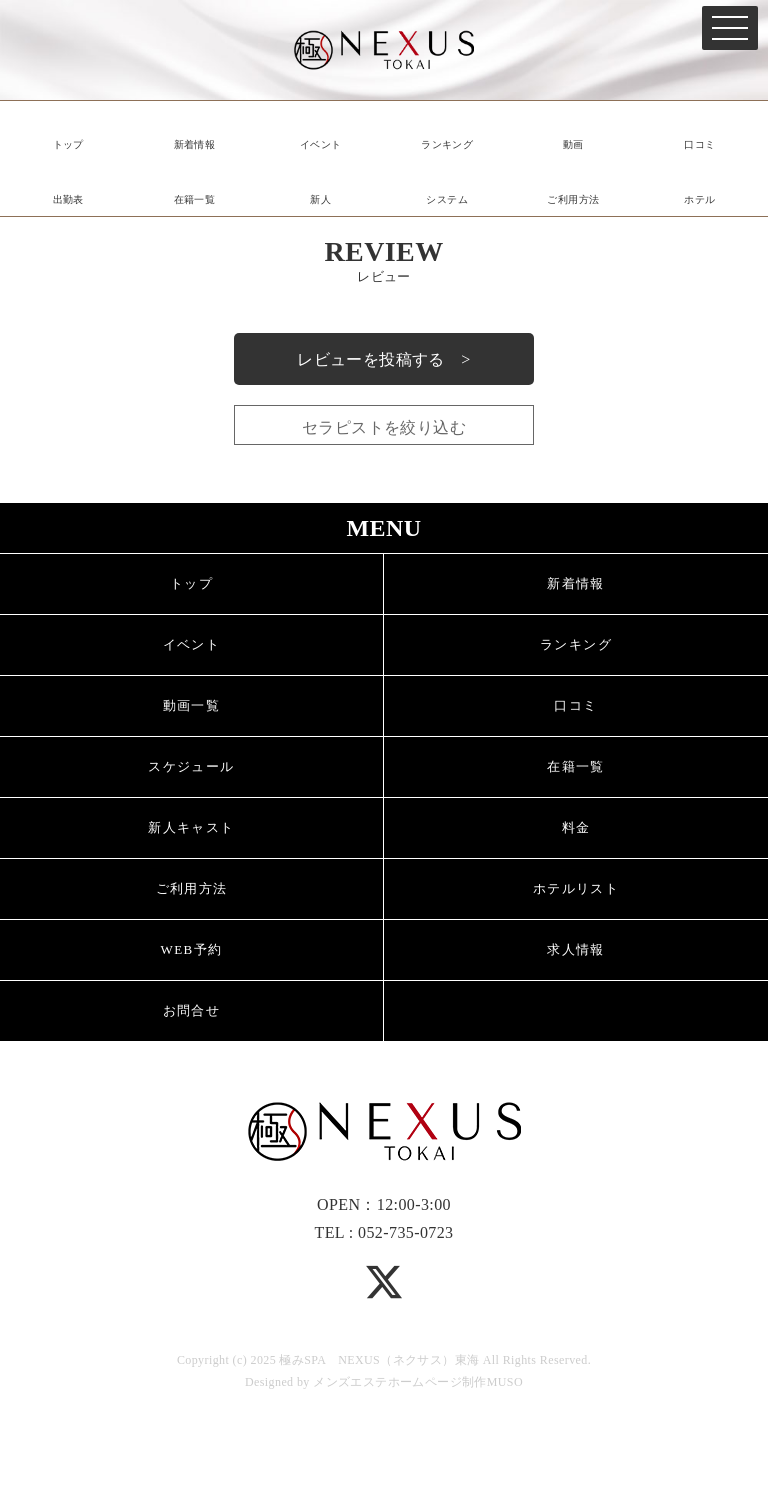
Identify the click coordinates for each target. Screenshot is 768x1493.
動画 (573, 144)
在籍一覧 (195, 199)
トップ (68, 144)
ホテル (699, 199)
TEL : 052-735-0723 (383, 1232)
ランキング (447, 144)
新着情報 (195, 144)
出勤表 (68, 199)
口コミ (699, 144)
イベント (321, 144)
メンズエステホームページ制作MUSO (418, 1382)
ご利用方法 (573, 199)
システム (447, 199)
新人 (320, 199)
